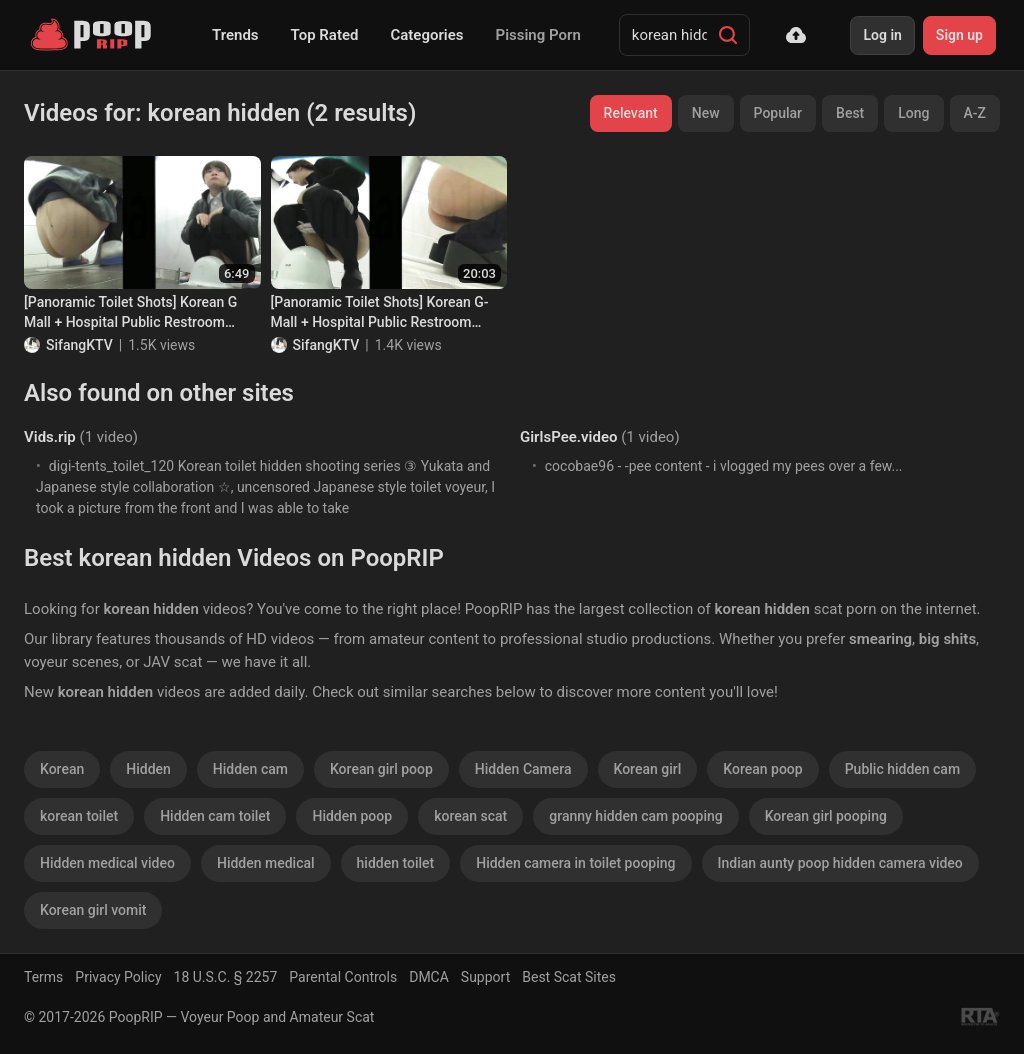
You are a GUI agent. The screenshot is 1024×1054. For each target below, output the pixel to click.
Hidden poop (352, 816)
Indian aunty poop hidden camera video (840, 863)
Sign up (959, 35)
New (706, 113)
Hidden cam (250, 769)
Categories (426, 35)
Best (850, 113)
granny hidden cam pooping (635, 816)
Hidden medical (266, 863)
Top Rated (325, 35)
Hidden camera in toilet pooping (575, 863)
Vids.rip (50, 437)
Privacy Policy (118, 977)
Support (485, 977)
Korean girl (648, 769)
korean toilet (79, 816)
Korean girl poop (381, 769)
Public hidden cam (902, 769)
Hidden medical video (107, 863)
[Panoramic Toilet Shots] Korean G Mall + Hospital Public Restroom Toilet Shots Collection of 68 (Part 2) (138, 313)
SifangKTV (79, 345)
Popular (778, 113)
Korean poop (762, 769)
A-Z (975, 113)
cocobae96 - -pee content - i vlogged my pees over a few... (724, 466)
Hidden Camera (523, 769)
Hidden (148, 769)
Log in (882, 35)
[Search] (728, 35)
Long (913, 113)
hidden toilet (396, 863)
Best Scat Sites (569, 977)
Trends (235, 35)
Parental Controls (343, 977)
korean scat (470, 816)
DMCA (429, 977)
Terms (43, 977)
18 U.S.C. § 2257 (226, 977)
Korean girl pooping (826, 816)
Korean (62, 769)
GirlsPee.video (568, 437)
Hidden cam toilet (215, 816)
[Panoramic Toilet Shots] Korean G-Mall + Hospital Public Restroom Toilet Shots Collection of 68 (380, 313)
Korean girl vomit (93, 910)
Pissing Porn (538, 35)
